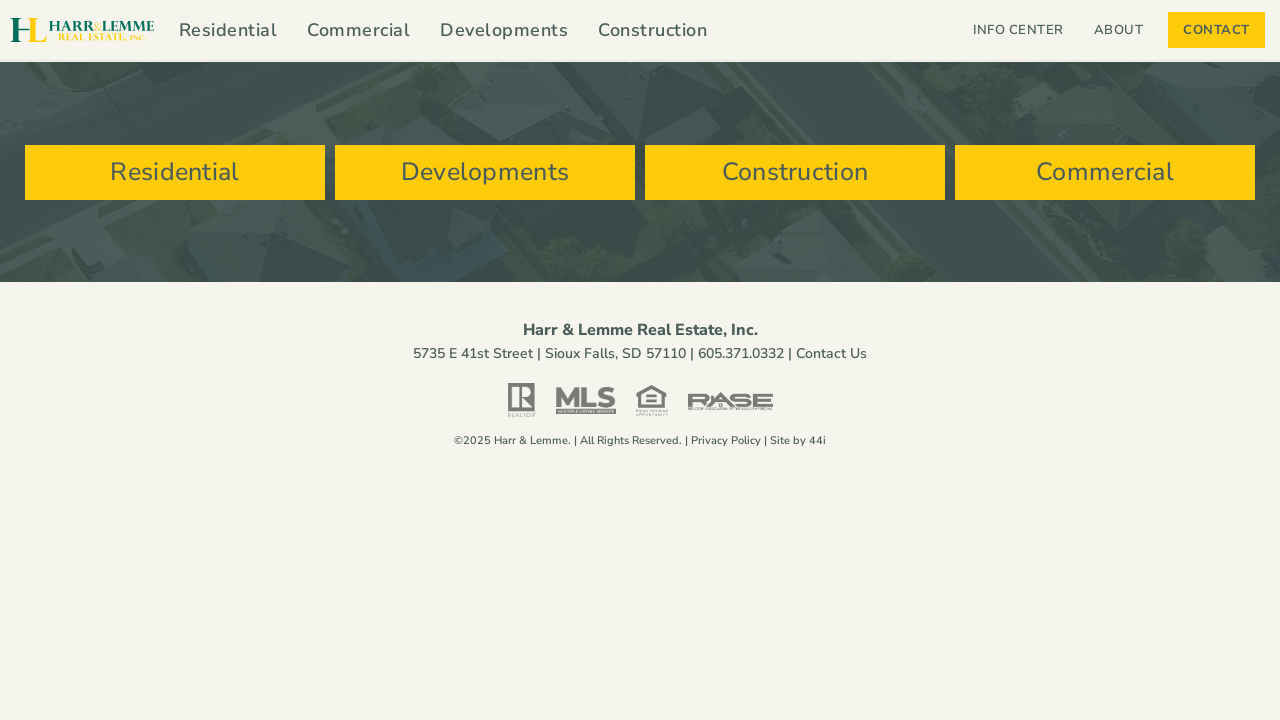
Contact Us (831, 353)
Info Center (1018, 30)
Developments (504, 30)
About (1124, 30)
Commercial (358, 30)
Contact (1216, 30)
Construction (652, 30)
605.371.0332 (741, 353)
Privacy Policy (726, 440)
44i (817, 440)
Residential (228, 30)
